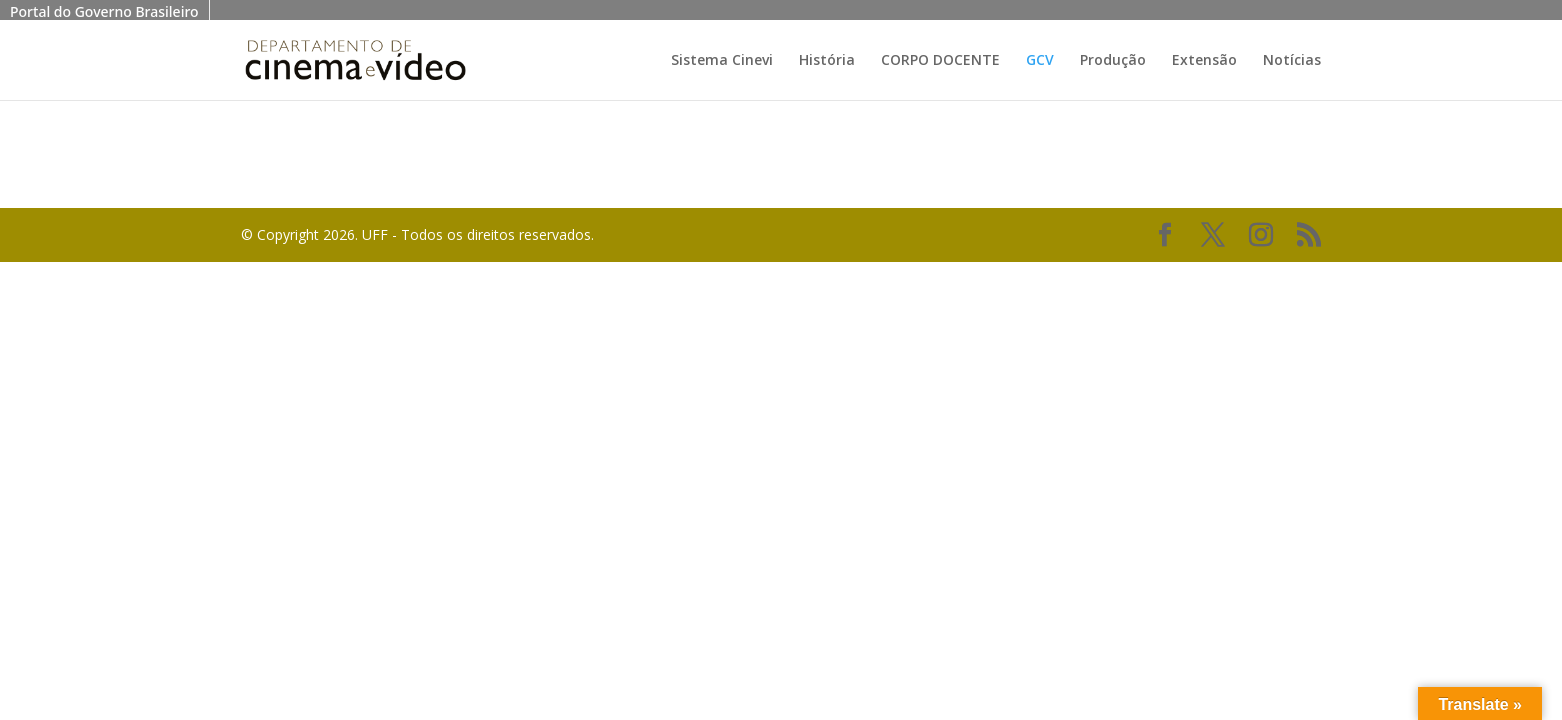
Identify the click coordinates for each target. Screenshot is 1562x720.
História (827, 61)
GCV (1040, 61)
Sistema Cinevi (722, 61)
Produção (1113, 61)
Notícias (1292, 61)
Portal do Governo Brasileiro (104, 11)
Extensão (1204, 61)
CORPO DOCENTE (940, 61)
